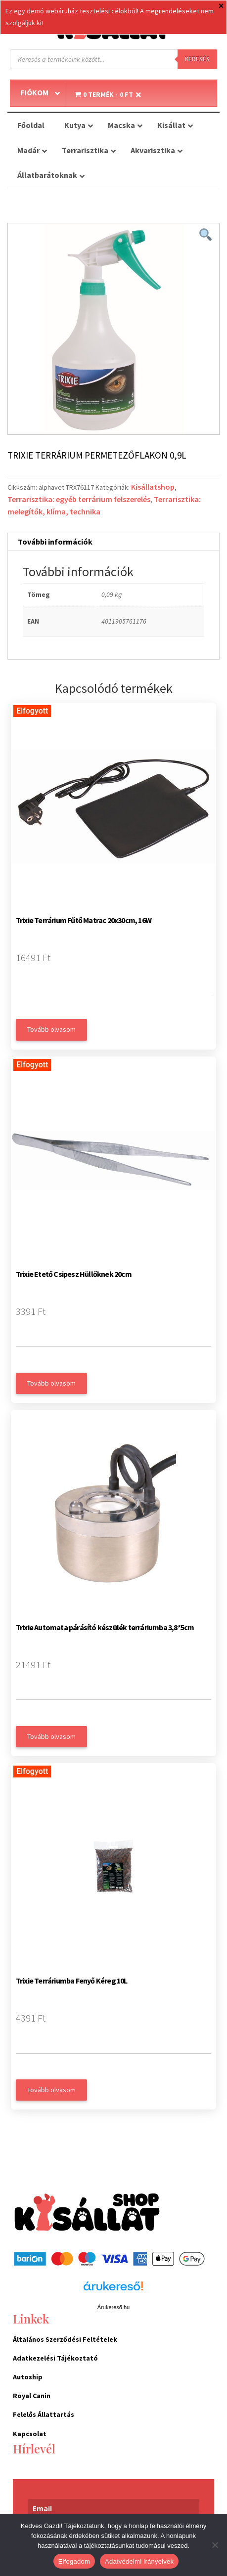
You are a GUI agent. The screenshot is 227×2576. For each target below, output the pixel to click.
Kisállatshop (153, 487)
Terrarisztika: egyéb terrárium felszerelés (78, 499)
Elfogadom (74, 2561)
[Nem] (215, 2545)
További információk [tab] (55, 542)
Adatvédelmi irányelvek (139, 2561)
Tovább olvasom (51, 1029)
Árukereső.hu (113, 2307)
